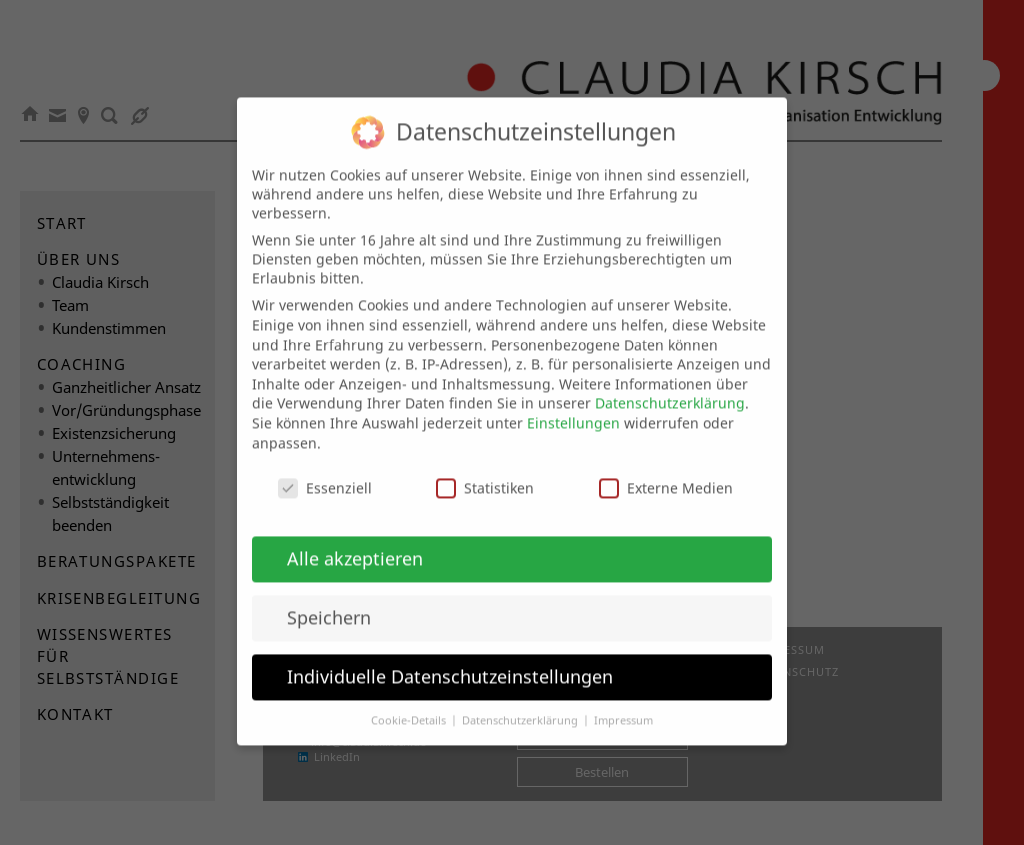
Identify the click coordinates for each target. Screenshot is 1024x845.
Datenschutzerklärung (670, 386)
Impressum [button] (623, 703)
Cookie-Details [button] (410, 703)
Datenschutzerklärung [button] (521, 703)
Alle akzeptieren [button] (355, 541)
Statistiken (485, 471)
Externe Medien (666, 471)
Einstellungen (573, 405)
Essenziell (325, 471)
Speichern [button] (329, 600)
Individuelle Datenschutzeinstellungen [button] (450, 659)
